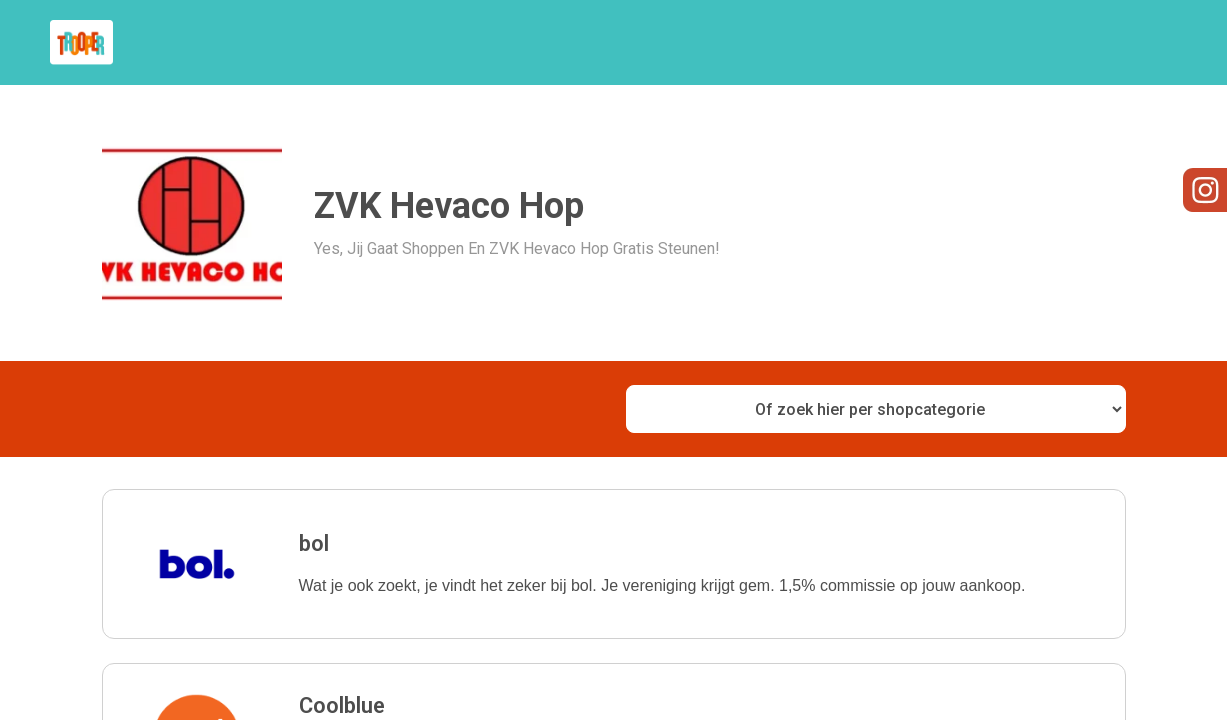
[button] (614, 564)
